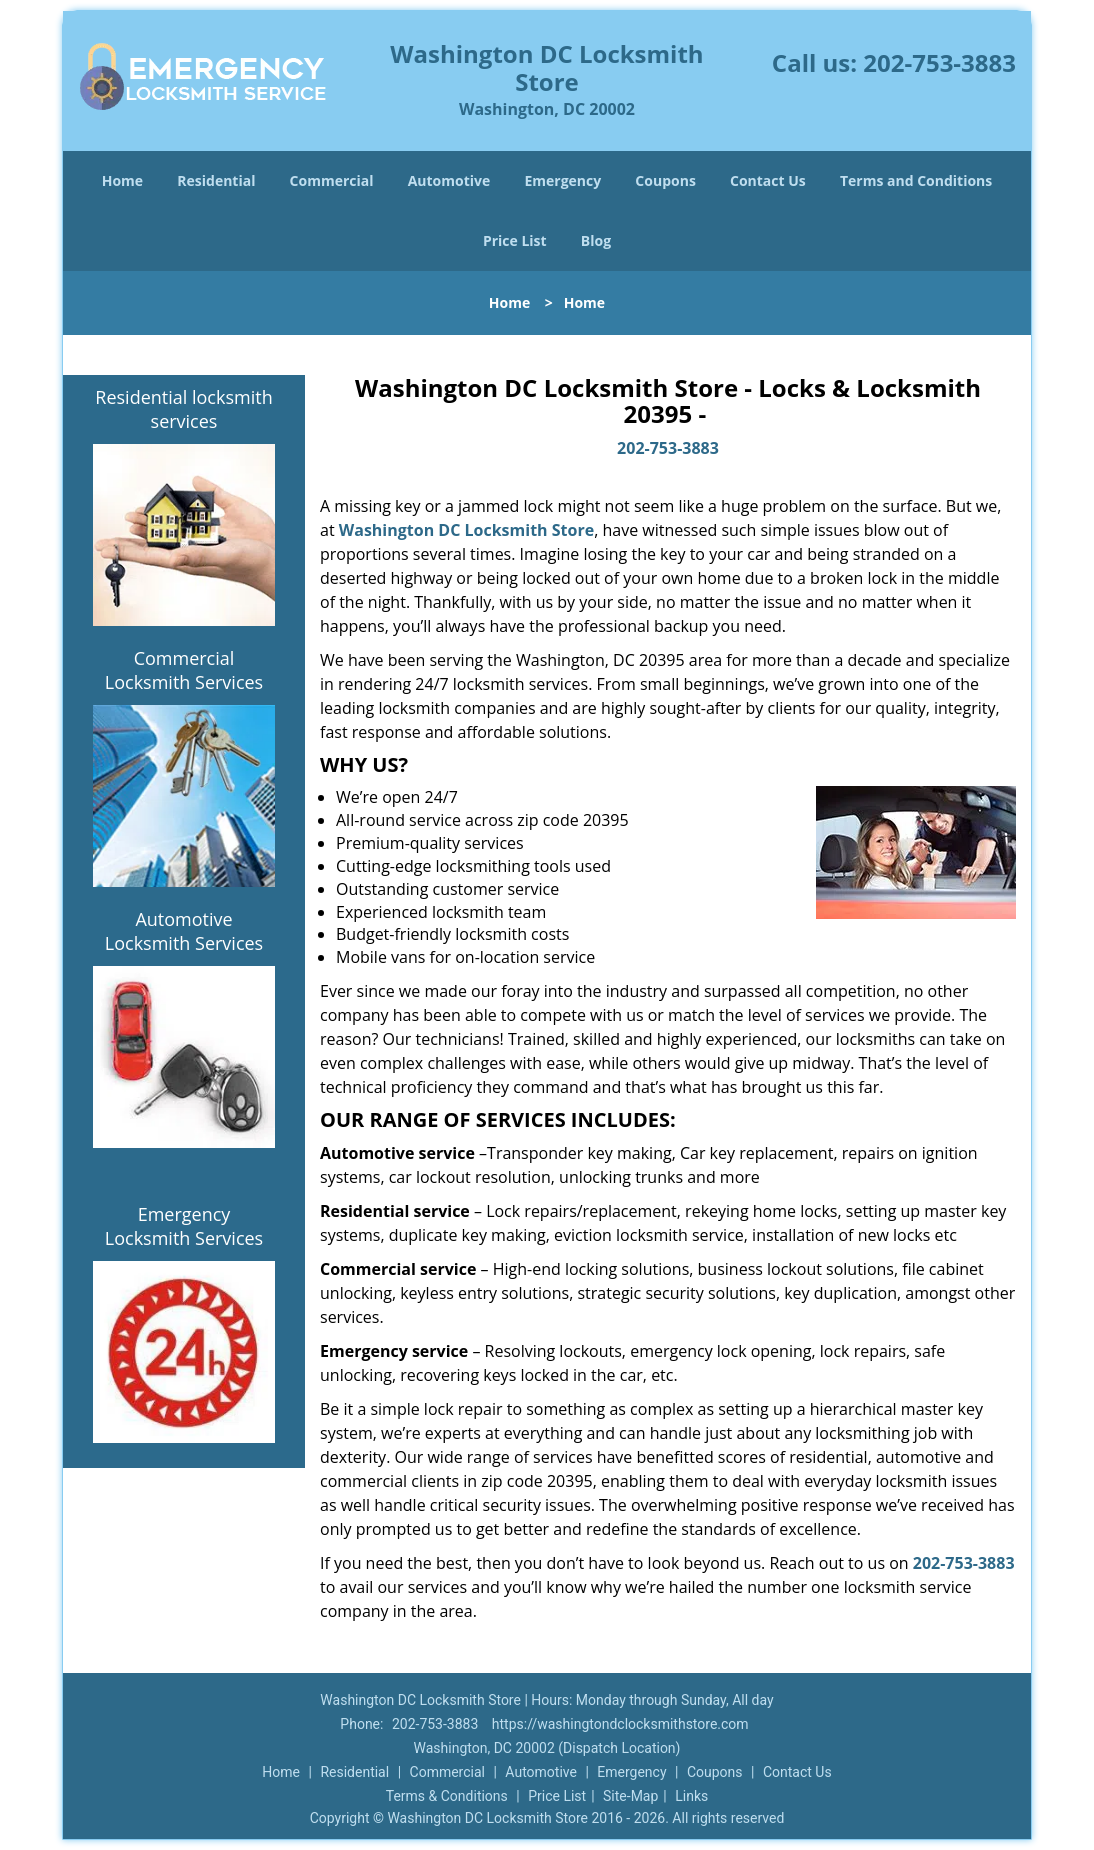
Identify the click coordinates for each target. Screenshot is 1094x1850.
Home (122, 180)
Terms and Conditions (916, 180)
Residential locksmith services (183, 409)
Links (691, 1796)
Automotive (449, 180)
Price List (515, 240)
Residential (216, 180)
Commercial (332, 180)
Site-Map (630, 1796)
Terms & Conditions (447, 1796)
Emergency (562, 180)
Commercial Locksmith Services (184, 670)
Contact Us (768, 180)
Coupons (665, 180)
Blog (596, 240)
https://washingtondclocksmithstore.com (620, 1724)
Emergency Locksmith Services (184, 1226)
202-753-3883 (939, 62)
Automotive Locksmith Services (184, 931)
